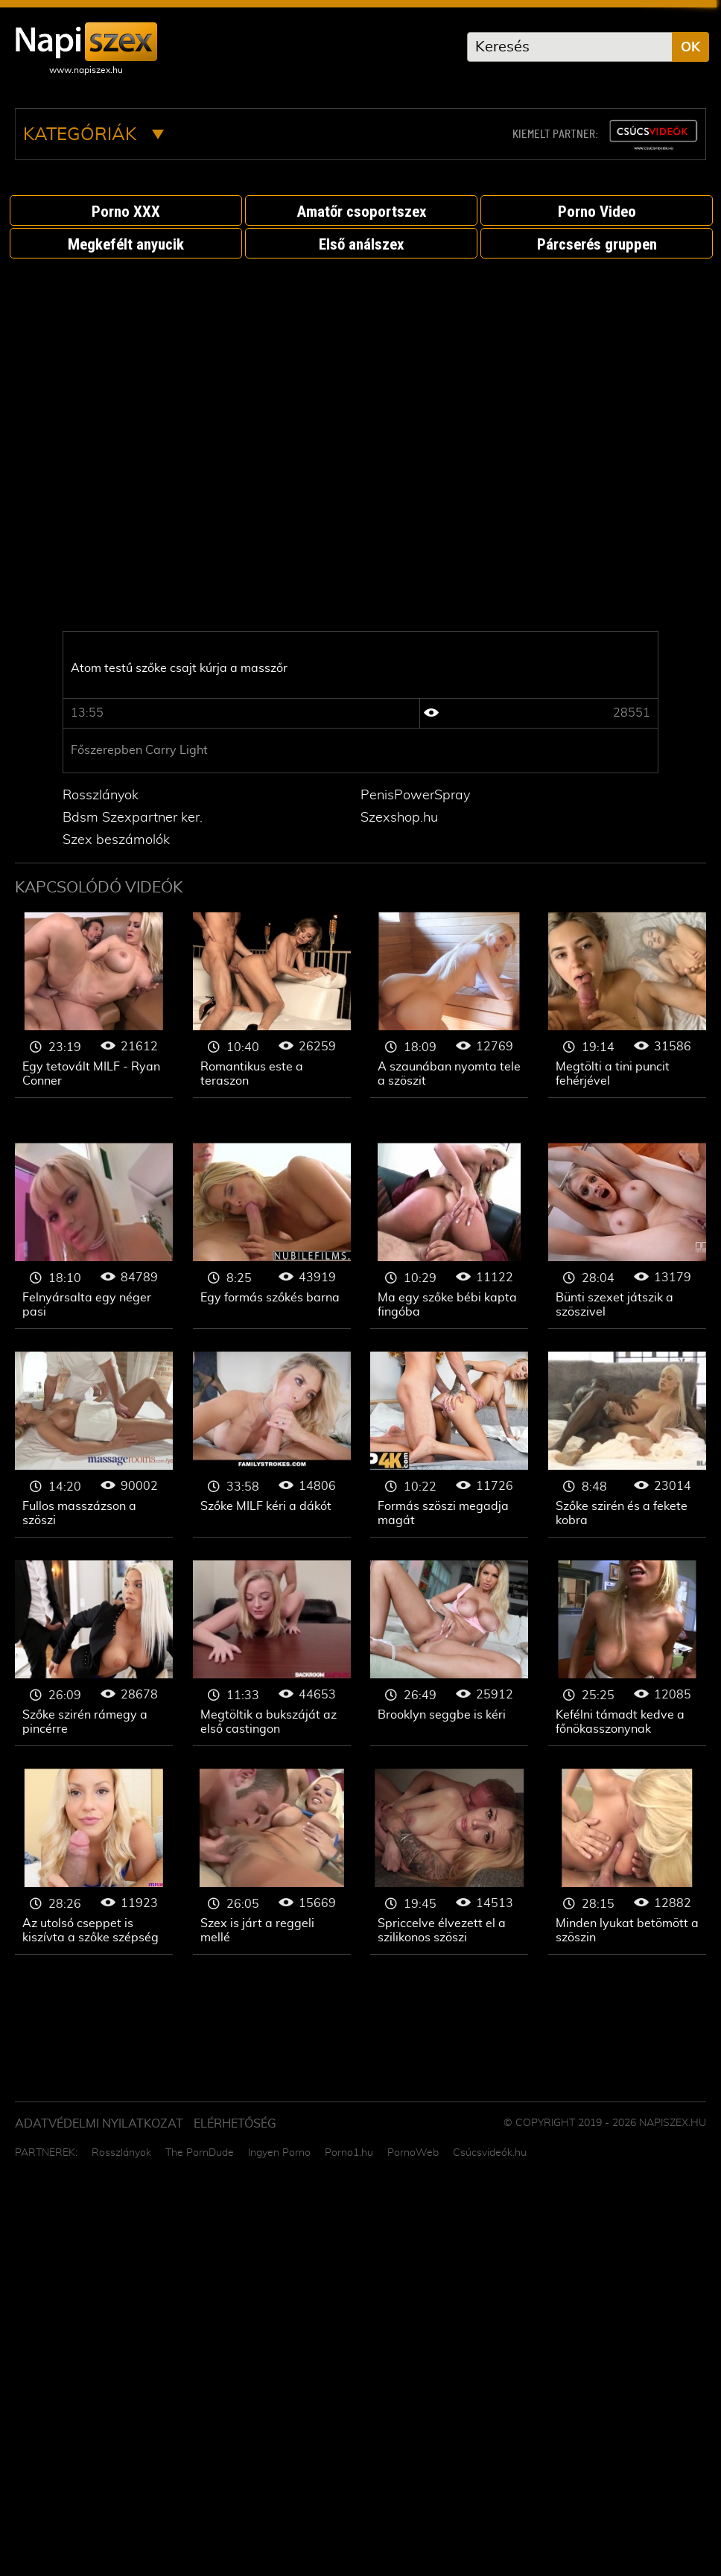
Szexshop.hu (399, 818)
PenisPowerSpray (415, 795)
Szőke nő (94, 1005)
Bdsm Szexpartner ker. (133, 818)
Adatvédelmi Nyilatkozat (99, 2124)
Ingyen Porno (279, 2153)
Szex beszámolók (116, 840)
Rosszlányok (101, 795)
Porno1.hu (349, 2153)
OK (690, 47)
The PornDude (199, 2153)
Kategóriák (93, 135)
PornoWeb (413, 2153)
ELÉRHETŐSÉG (235, 2124)
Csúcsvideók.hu (490, 2153)
